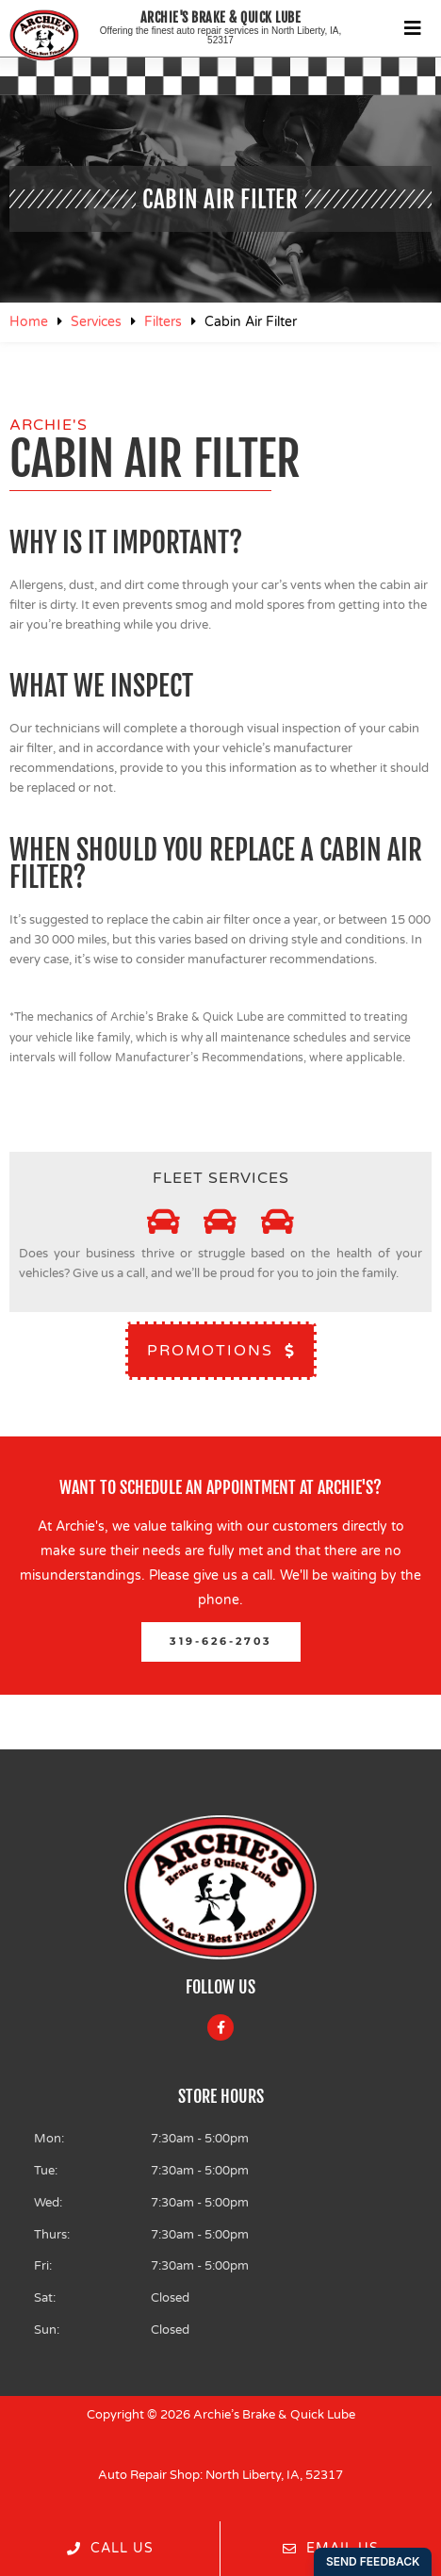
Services (96, 322)
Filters (163, 322)
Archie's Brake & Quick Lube (221, 17)
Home (28, 322)
